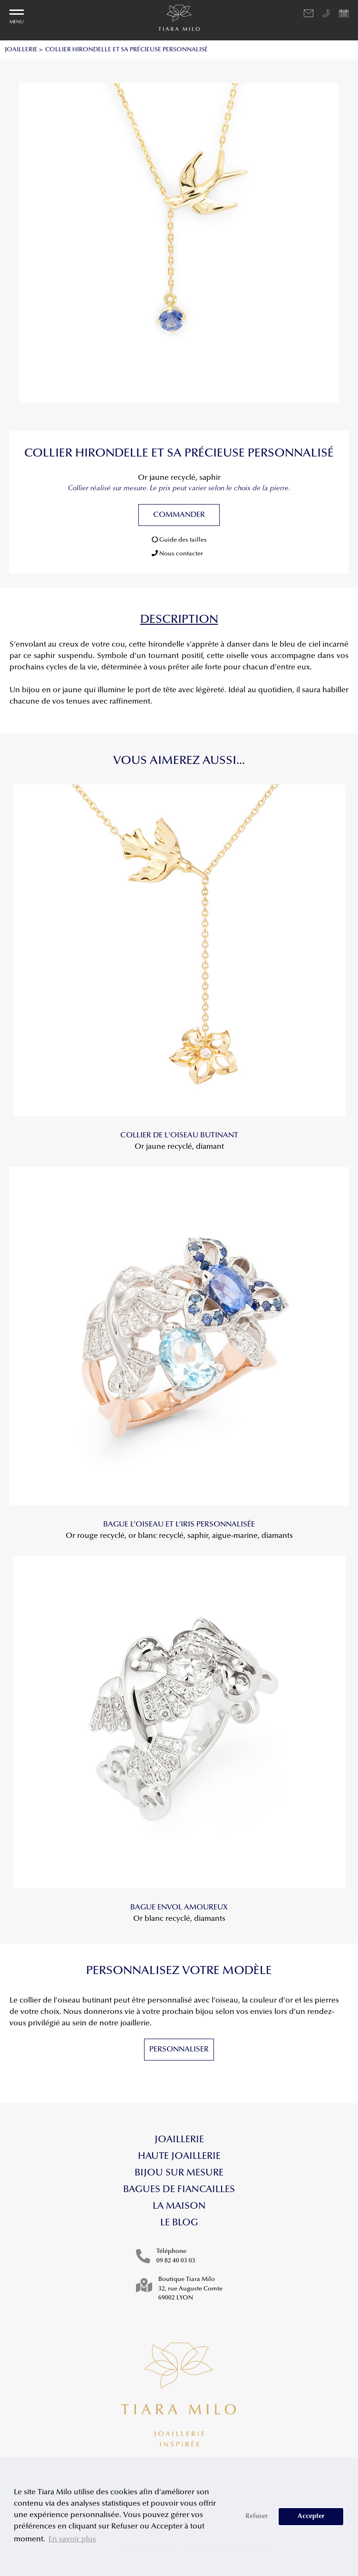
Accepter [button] (311, 2516)
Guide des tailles (179, 539)
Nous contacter (177, 553)
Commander (179, 515)
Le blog (179, 2223)
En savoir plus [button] (72, 2539)
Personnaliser (179, 2049)
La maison (179, 2206)
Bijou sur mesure (179, 2173)
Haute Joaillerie (179, 2156)
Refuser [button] (256, 2516)
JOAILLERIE (21, 50)
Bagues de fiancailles (179, 2189)
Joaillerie (179, 2140)
